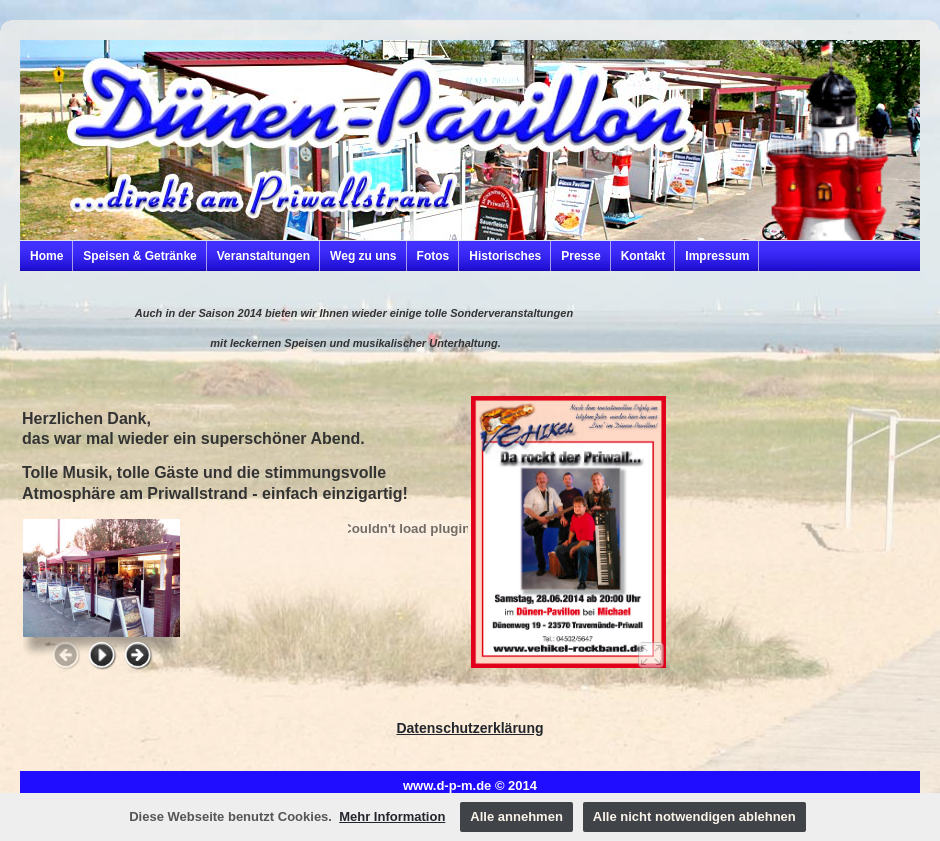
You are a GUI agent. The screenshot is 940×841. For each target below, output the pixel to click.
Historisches (505, 256)
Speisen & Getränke (139, 256)
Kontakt (643, 256)
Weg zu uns (363, 256)
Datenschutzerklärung (469, 728)
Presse (580, 256)
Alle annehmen (516, 816)
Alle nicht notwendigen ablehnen (694, 816)
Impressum (717, 256)
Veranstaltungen (263, 256)
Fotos (433, 256)
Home (46, 256)
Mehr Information (392, 816)
